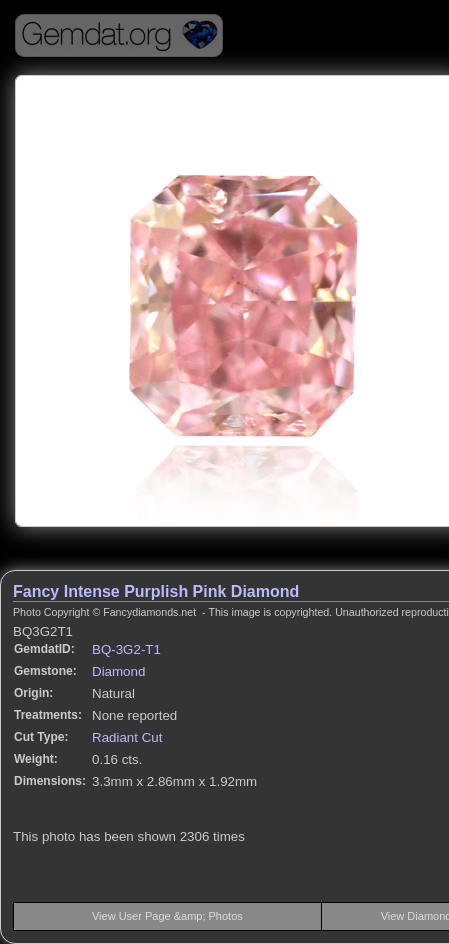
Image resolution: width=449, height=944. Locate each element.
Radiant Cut (127, 737)
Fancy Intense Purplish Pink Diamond (156, 591)
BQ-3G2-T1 (126, 649)
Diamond (118, 671)
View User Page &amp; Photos (167, 916)
